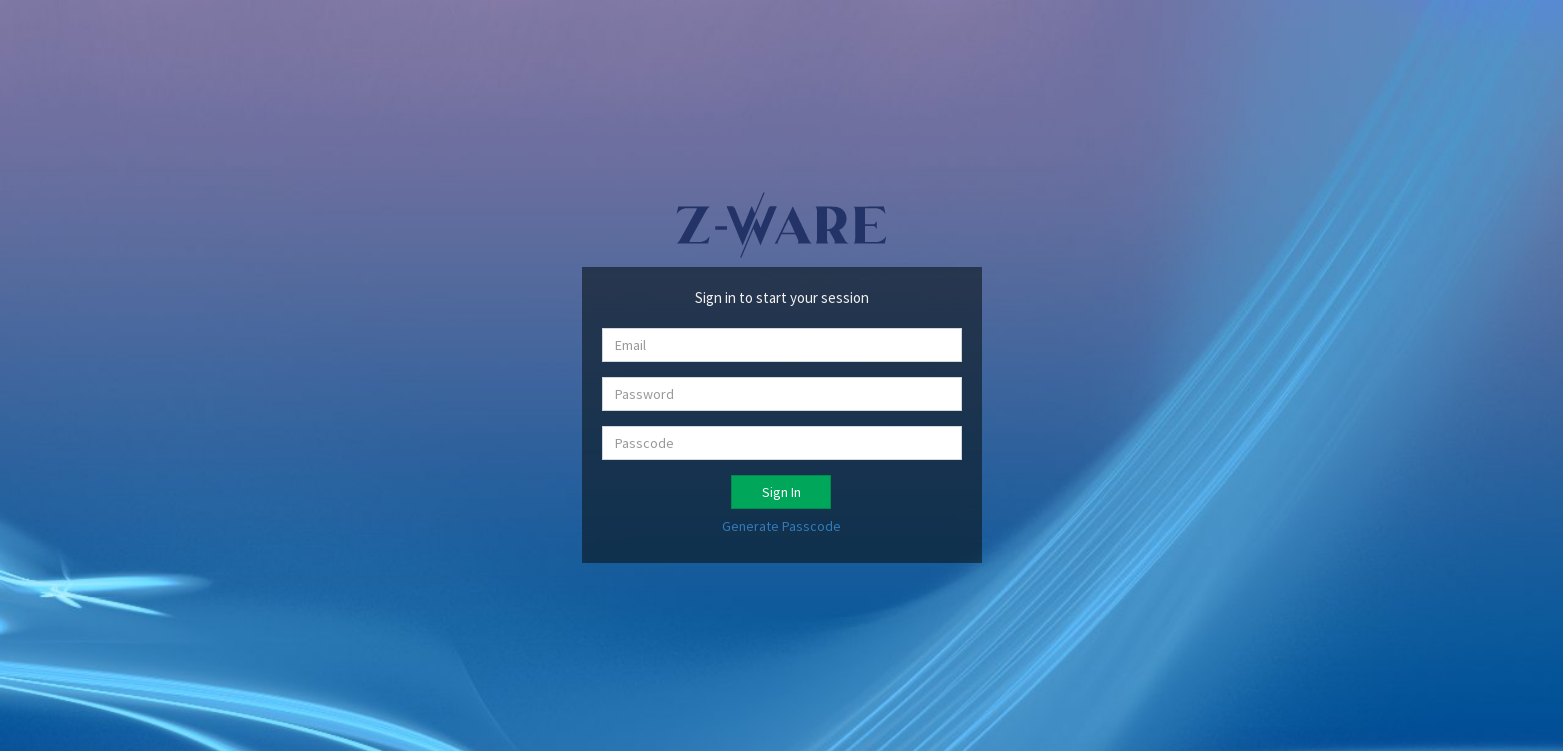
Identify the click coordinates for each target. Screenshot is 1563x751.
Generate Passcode (781, 526)
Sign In (781, 492)
